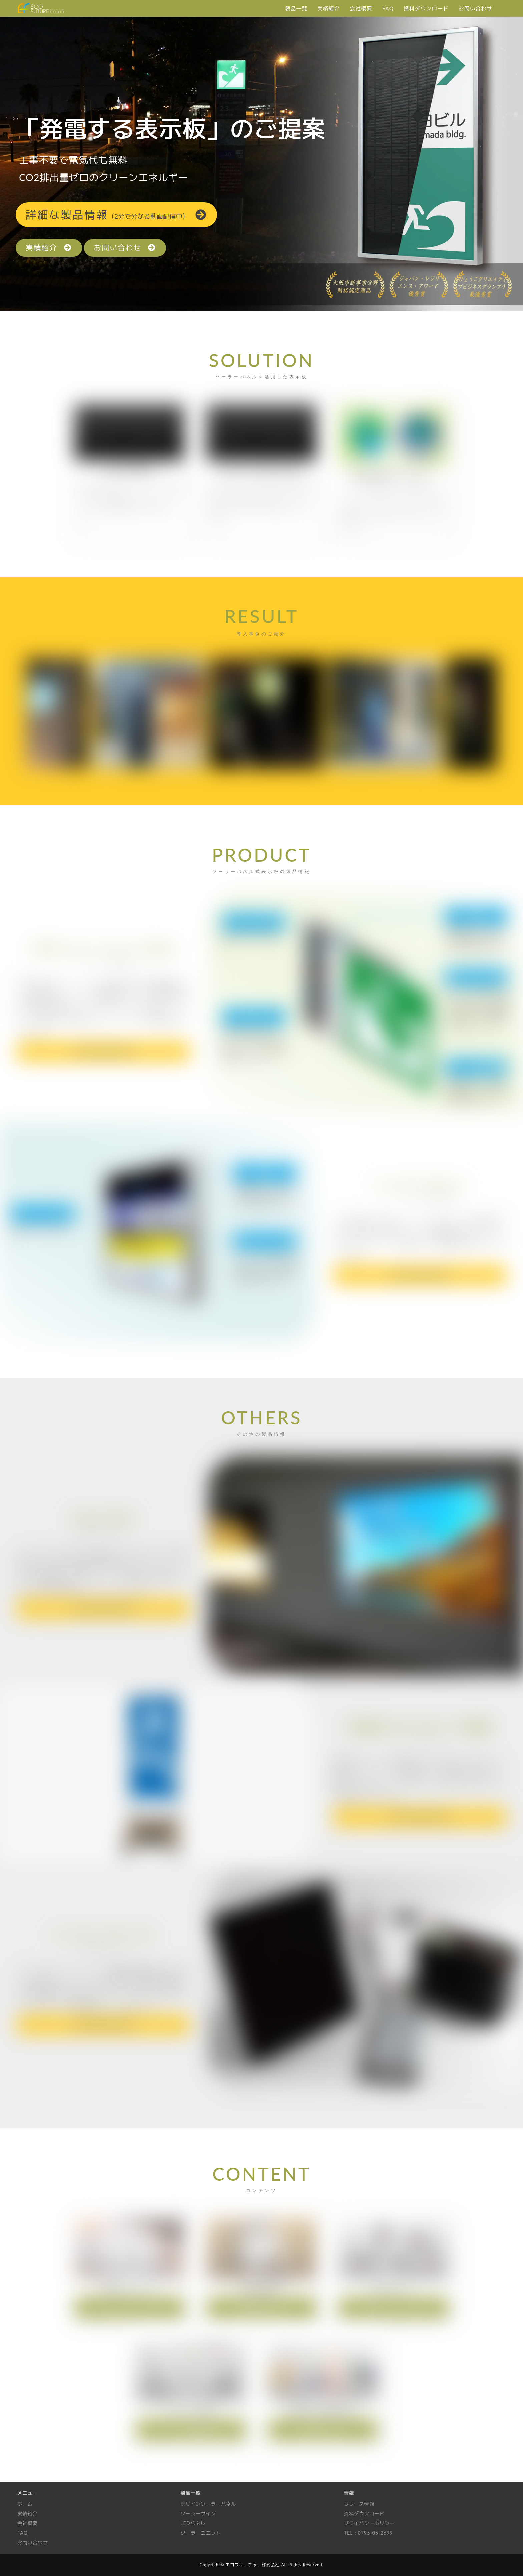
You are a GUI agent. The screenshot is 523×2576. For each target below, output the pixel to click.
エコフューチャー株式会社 (252, 2565)
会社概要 (27, 2523)
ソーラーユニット (200, 2533)
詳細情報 (117, 214)
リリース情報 (359, 2504)
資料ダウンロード (364, 2514)
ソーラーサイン (198, 2514)
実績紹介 (49, 247)
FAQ (22, 2533)
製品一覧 (190, 2493)
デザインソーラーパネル (208, 2504)
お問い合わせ (125, 247)
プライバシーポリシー (369, 2523)
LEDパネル (192, 2523)
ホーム (25, 2504)
